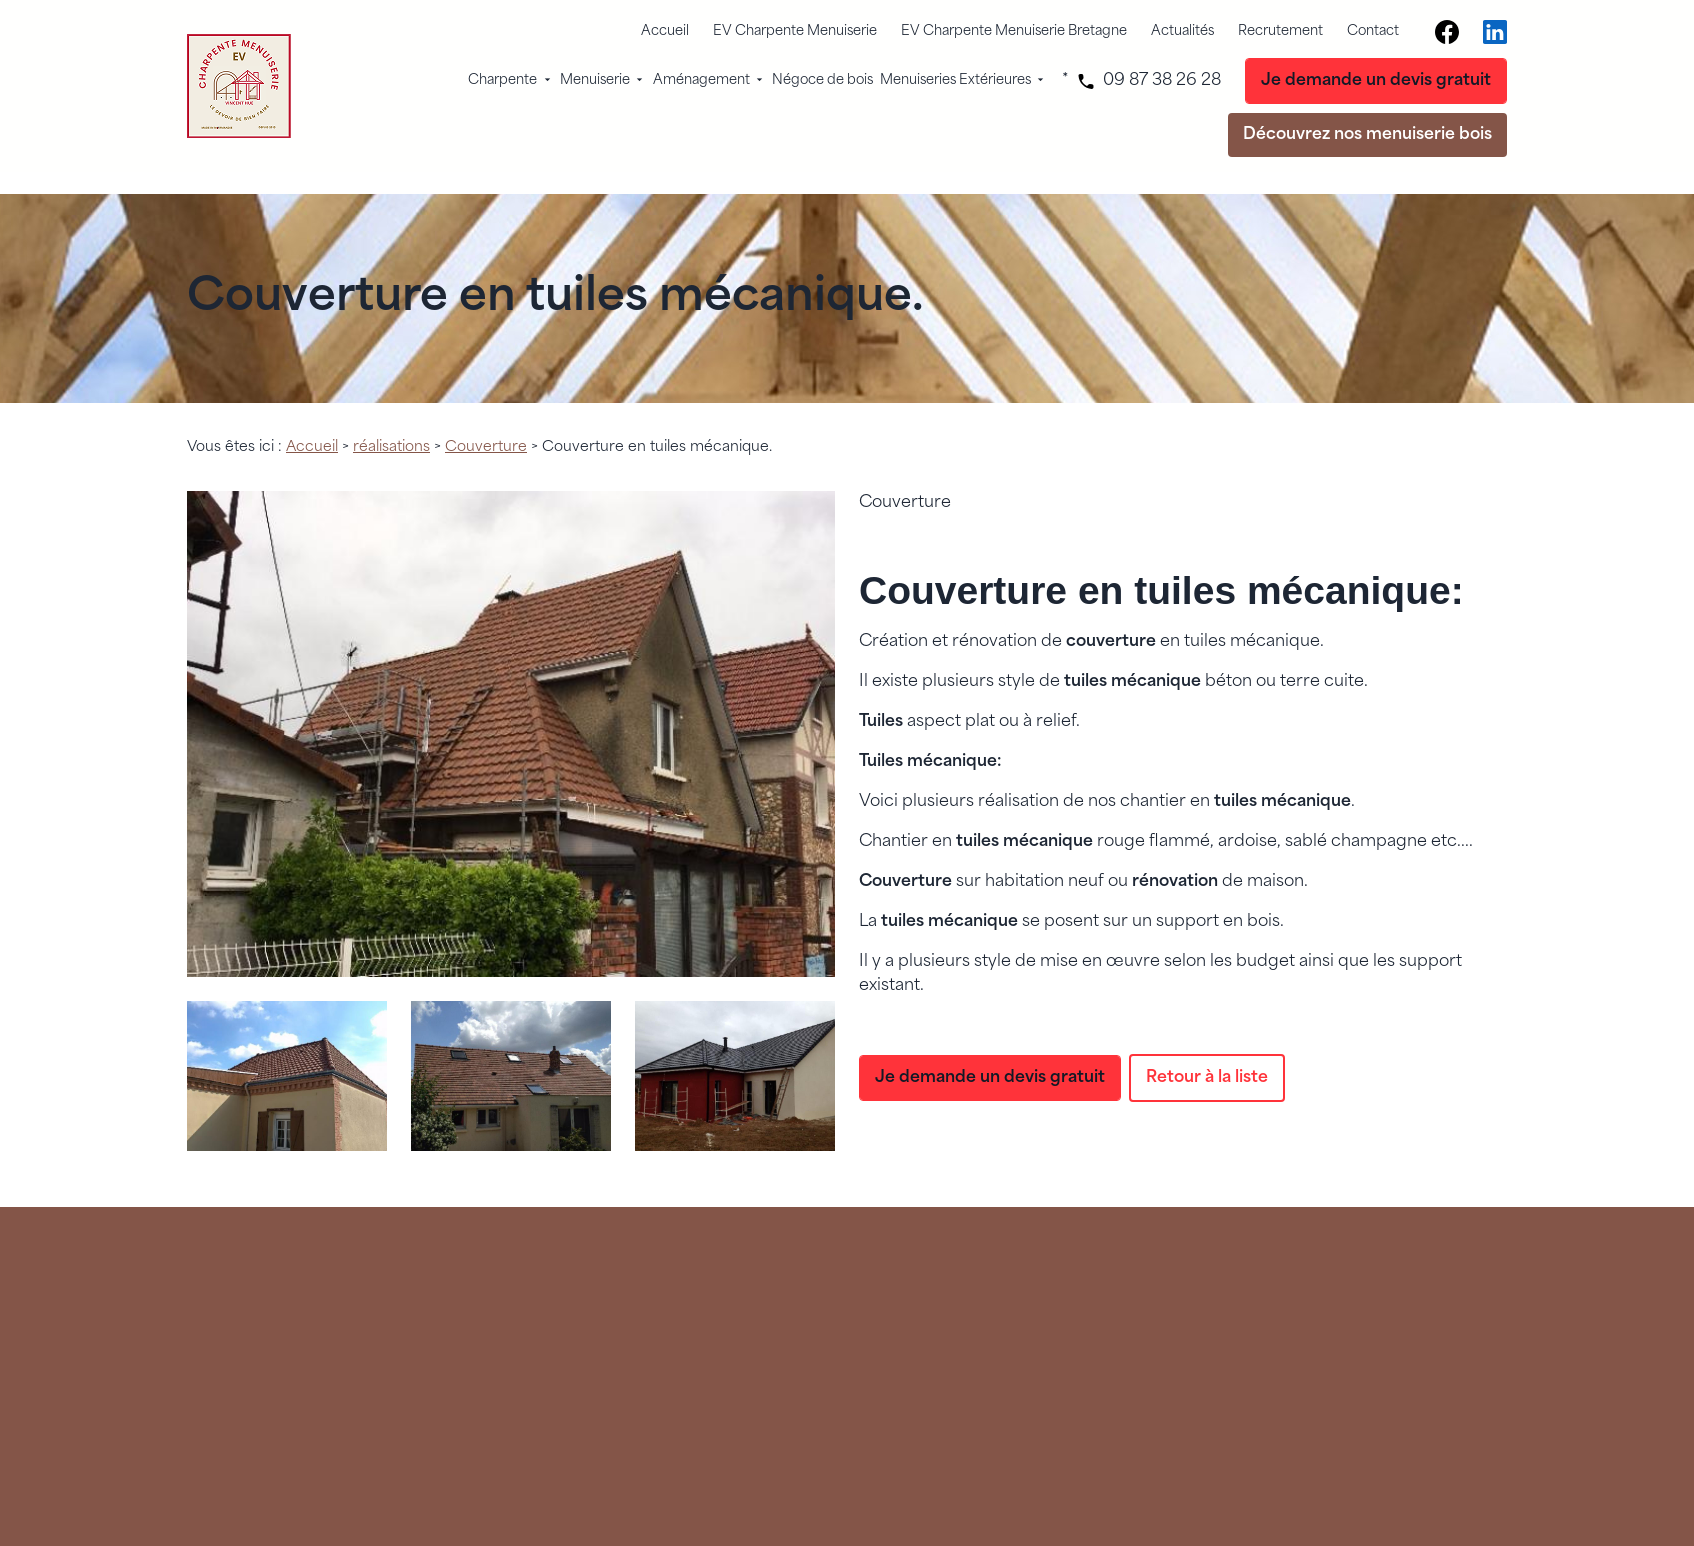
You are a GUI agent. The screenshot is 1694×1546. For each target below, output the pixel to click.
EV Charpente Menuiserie (795, 31)
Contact (1373, 31)
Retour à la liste (1207, 1053)
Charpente (502, 80)
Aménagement (701, 80)
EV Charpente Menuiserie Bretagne (1014, 31)
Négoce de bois (822, 80)
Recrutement (1280, 31)
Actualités (1182, 31)
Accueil (665, 31)
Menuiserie (595, 80)
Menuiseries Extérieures (955, 80)
